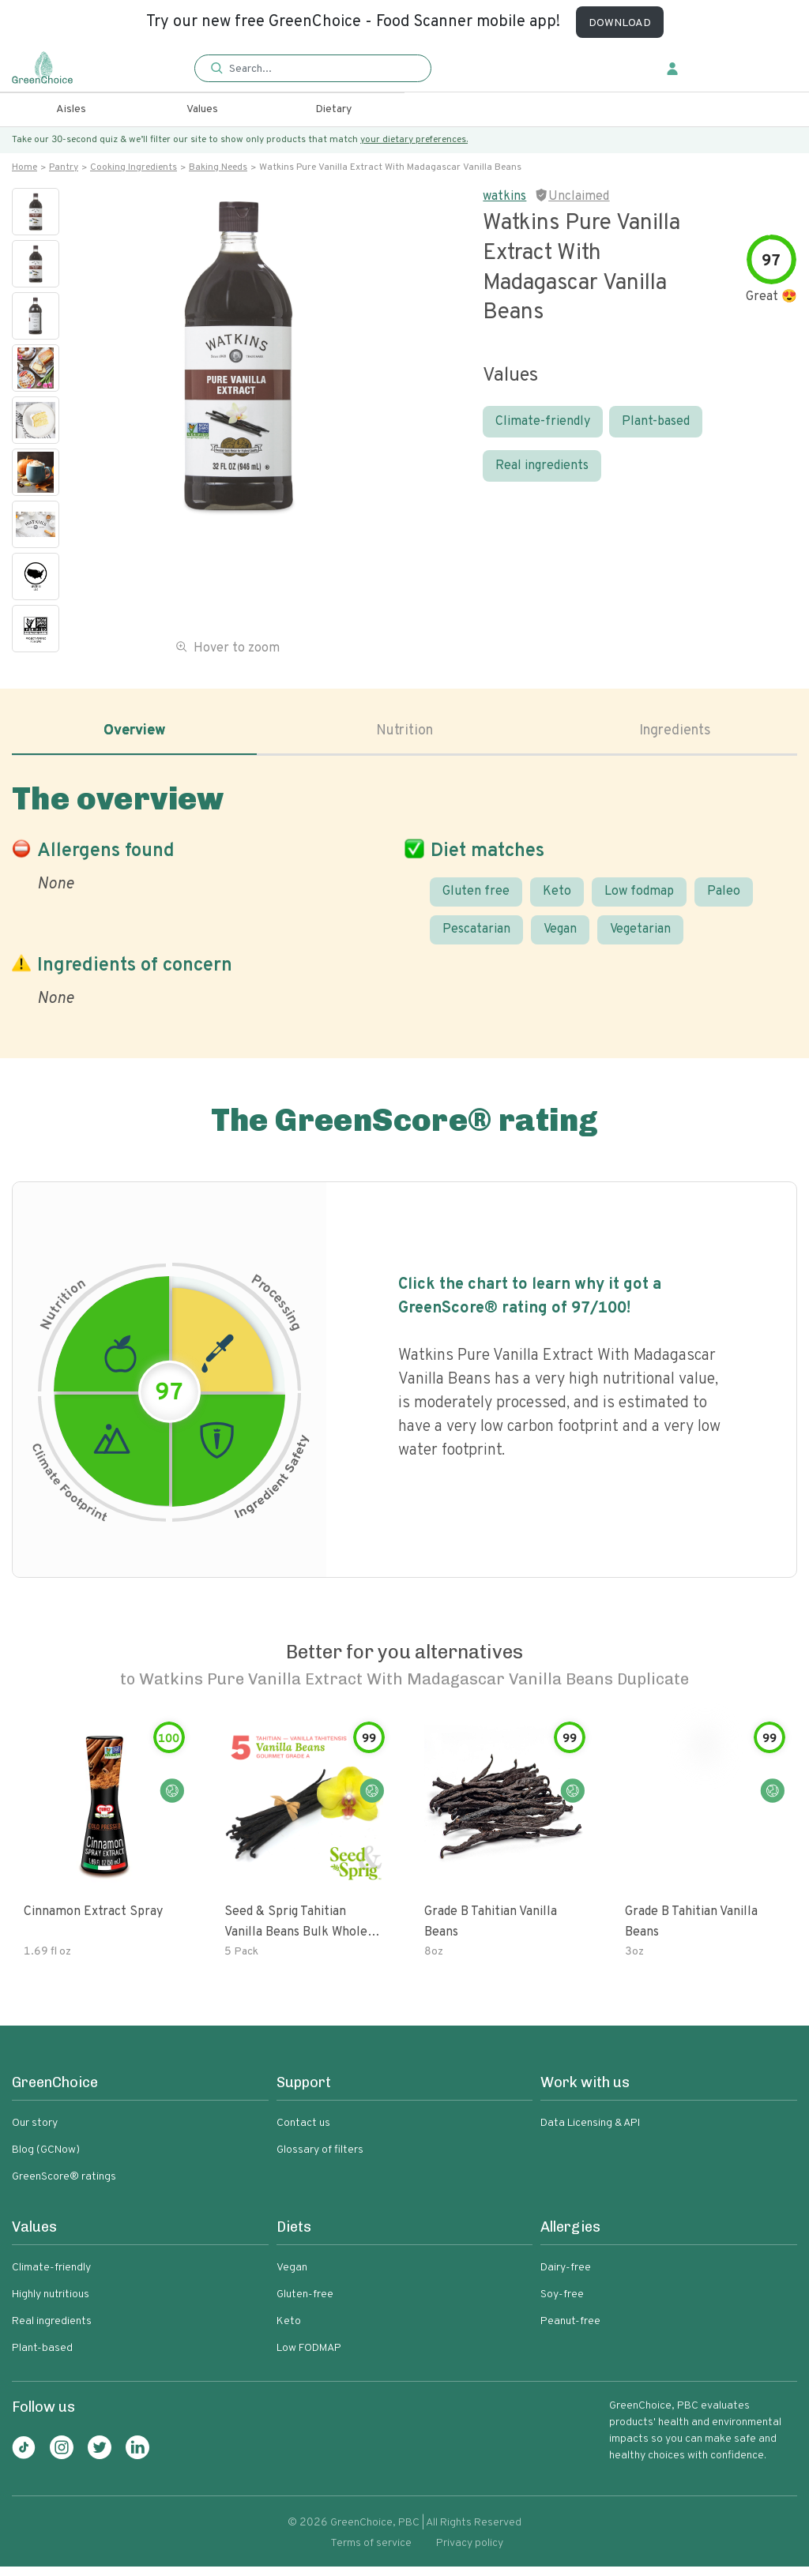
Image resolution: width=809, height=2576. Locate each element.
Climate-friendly (542, 422)
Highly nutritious (50, 2304)
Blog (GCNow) (46, 2159)
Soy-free (562, 2304)
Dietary (333, 109)
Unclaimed (578, 197)
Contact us (303, 2132)
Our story (35, 2132)
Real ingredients (542, 466)
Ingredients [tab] (674, 734)
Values (202, 109)
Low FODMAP (309, 2357)
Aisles (71, 109)
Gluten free (476, 899)
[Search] (319, 69)
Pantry (63, 167)
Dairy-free (565, 2277)
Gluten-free (305, 2304)
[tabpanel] (404, 899)
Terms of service (371, 2552)
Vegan (560, 939)
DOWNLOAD (620, 23)
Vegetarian (640, 939)
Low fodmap (639, 899)
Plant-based (656, 422)
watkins (504, 197)
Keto (557, 899)
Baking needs (218, 167)
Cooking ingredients (133, 167)
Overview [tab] (134, 734)
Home (24, 167)
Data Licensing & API (590, 2132)
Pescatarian (476, 939)
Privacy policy (469, 2552)
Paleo (723, 899)
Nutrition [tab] (404, 734)
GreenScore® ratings (64, 2186)
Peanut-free (570, 2331)
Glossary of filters (320, 2159)
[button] (313, 69)
